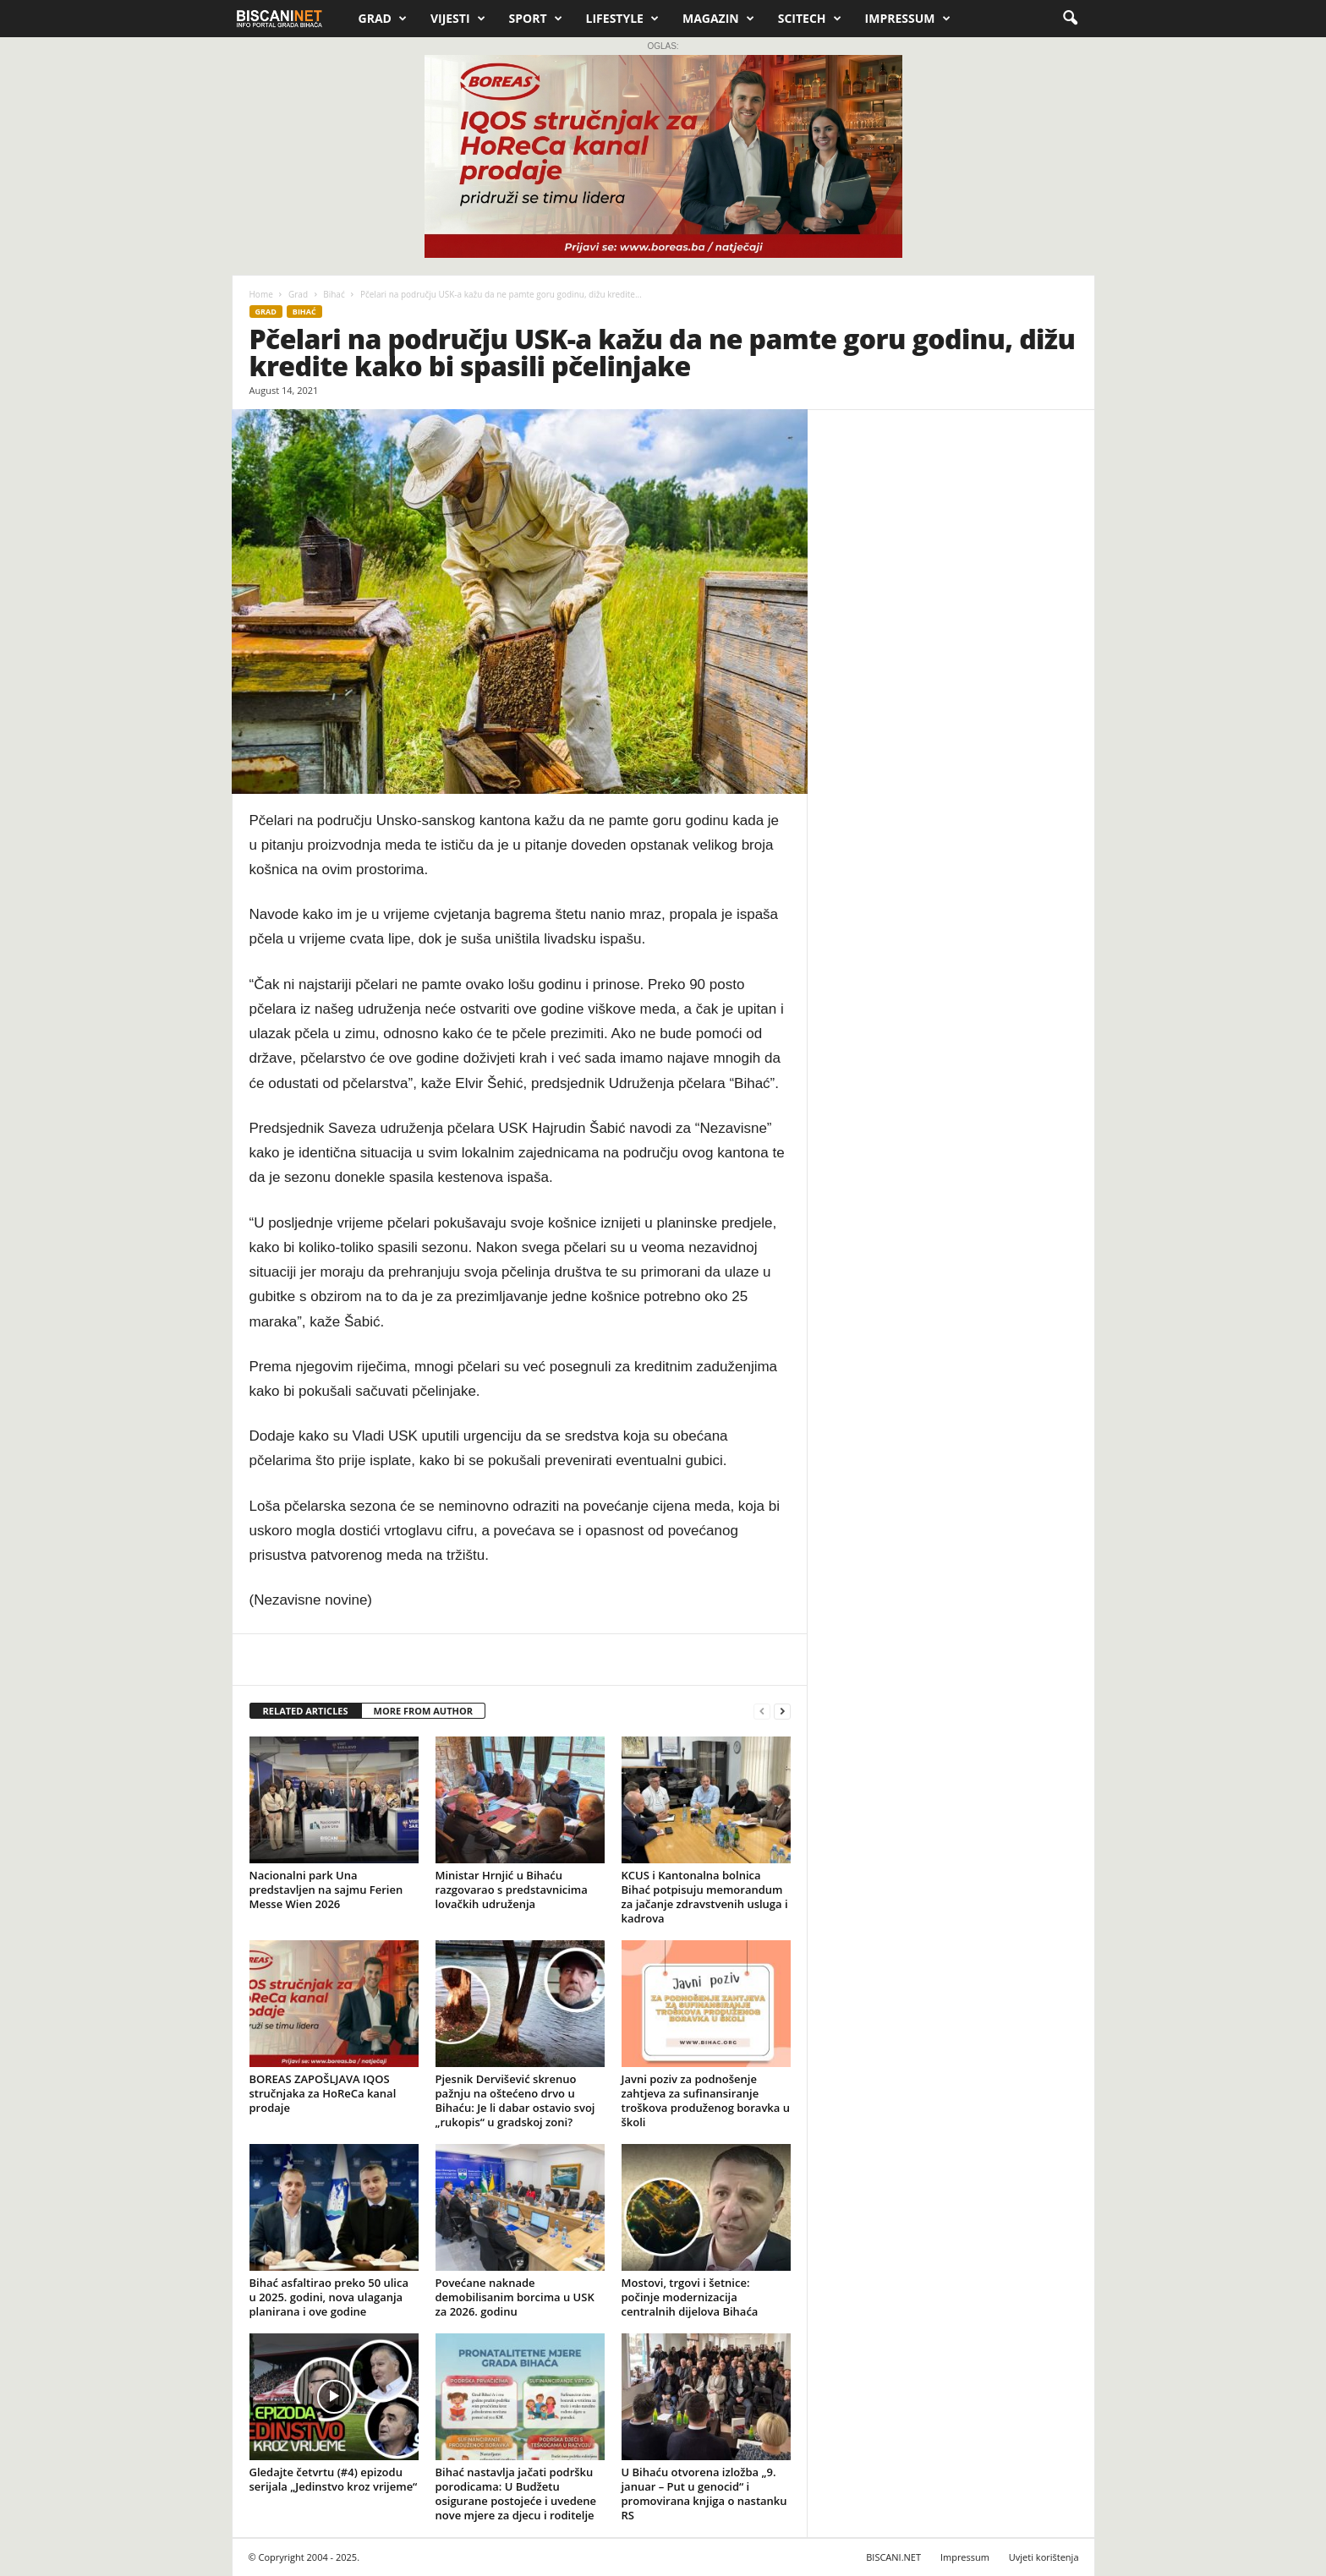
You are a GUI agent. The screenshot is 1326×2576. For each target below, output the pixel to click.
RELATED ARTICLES (305, 1710)
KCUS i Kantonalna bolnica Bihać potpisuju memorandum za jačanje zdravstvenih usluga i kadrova (705, 1897)
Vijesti (457, 18)
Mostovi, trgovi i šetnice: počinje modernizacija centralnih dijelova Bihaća (690, 2297)
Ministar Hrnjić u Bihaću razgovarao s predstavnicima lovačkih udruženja (512, 1889)
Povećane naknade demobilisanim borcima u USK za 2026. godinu (515, 2297)
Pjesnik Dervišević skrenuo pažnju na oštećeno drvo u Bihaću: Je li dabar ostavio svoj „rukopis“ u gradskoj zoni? (515, 2100)
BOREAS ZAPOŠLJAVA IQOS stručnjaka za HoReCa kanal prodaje (323, 2093)
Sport (535, 18)
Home (261, 294)
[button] (1069, 18)
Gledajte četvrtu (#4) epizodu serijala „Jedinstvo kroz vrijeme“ (333, 2479)
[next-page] (782, 1711)
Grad (383, 18)
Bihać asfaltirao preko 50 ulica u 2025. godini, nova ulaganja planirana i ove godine (329, 2297)
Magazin (718, 18)
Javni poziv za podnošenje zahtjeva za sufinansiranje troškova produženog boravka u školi (706, 2100)
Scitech (809, 18)
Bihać (333, 294)
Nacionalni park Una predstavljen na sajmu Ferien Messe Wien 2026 (326, 1889)
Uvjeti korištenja (1044, 2557)
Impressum (908, 18)
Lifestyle (622, 18)
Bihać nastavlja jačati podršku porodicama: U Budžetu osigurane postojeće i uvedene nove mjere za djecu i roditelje (516, 2493)
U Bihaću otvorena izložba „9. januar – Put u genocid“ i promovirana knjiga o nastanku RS (704, 2493)
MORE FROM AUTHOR (423, 1710)
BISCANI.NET (893, 2557)
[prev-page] (761, 1711)
